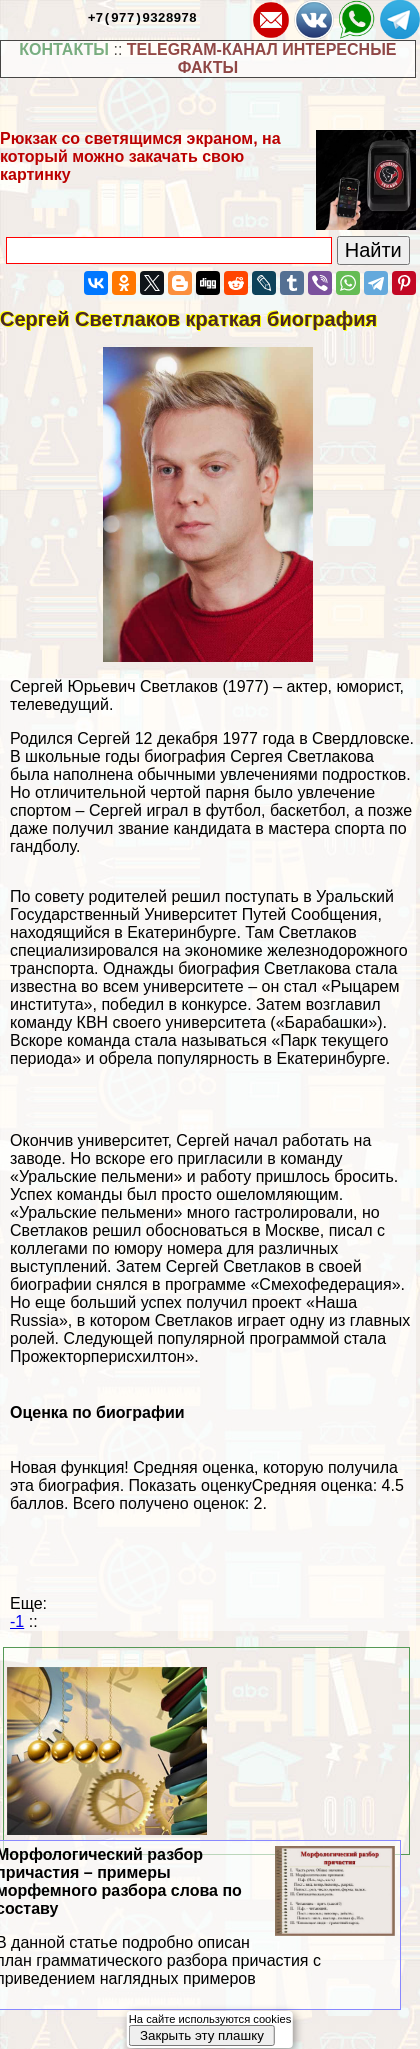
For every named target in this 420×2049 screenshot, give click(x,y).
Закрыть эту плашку (202, 2035)
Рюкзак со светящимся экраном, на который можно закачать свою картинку (140, 156)
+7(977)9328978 (142, 17)
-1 (17, 1621)
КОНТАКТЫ (64, 49)
